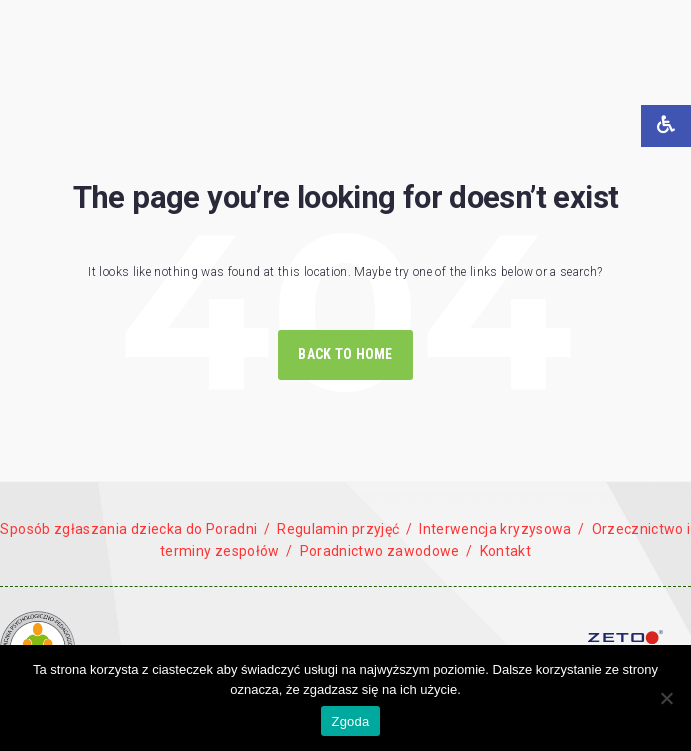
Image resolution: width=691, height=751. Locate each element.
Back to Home (345, 354)
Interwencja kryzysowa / (502, 529)
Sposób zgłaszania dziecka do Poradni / (135, 529)
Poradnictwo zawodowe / (384, 551)
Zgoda (350, 721)
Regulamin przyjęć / (344, 529)
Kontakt (506, 551)
